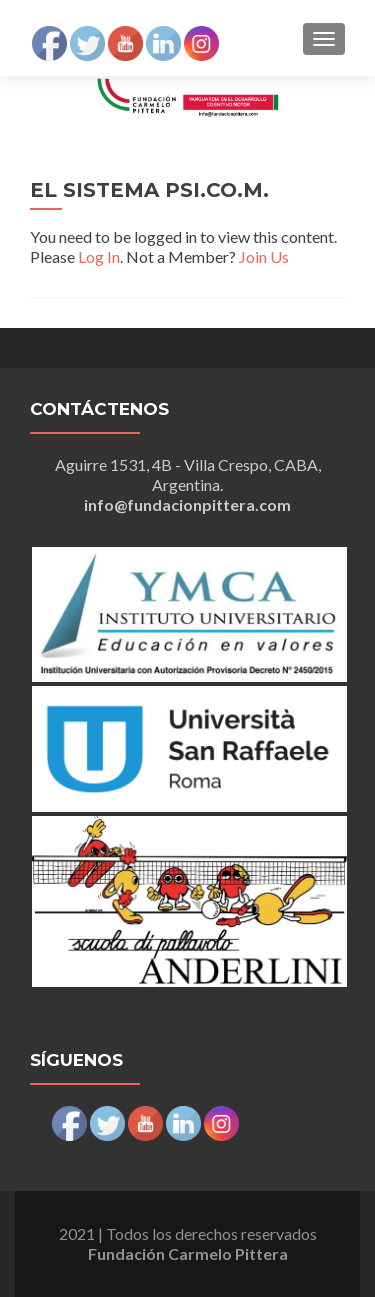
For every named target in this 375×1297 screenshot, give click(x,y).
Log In (99, 256)
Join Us (264, 256)
